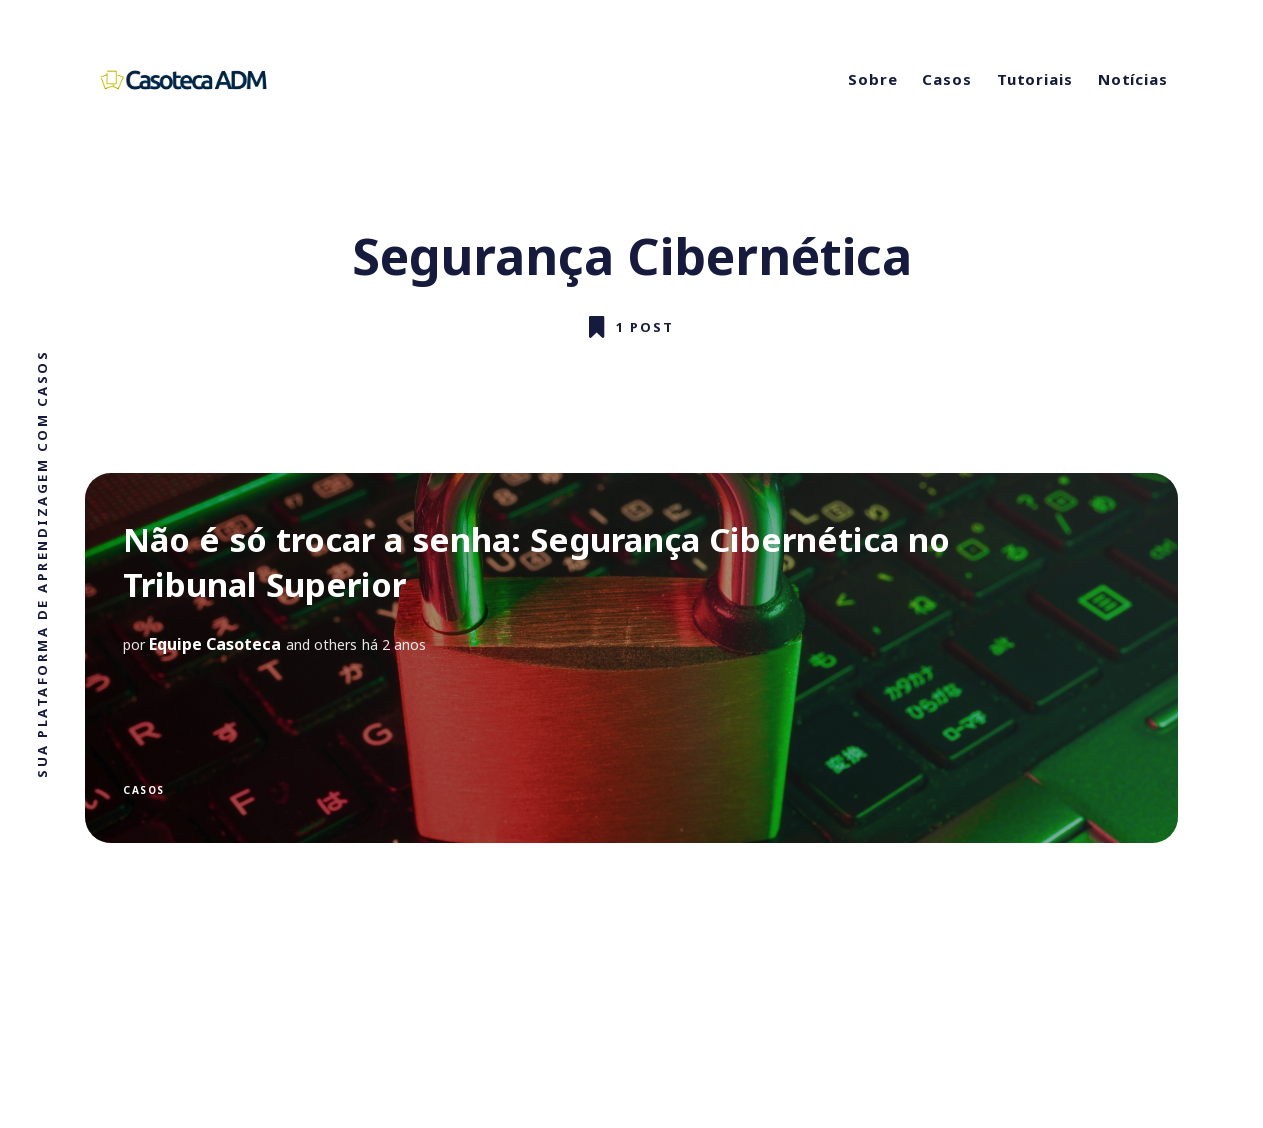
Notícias (1133, 79)
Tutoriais (1035, 79)
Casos (947, 79)
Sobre (873, 79)
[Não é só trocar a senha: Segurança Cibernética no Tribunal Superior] (631, 658)
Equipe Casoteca (215, 644)
